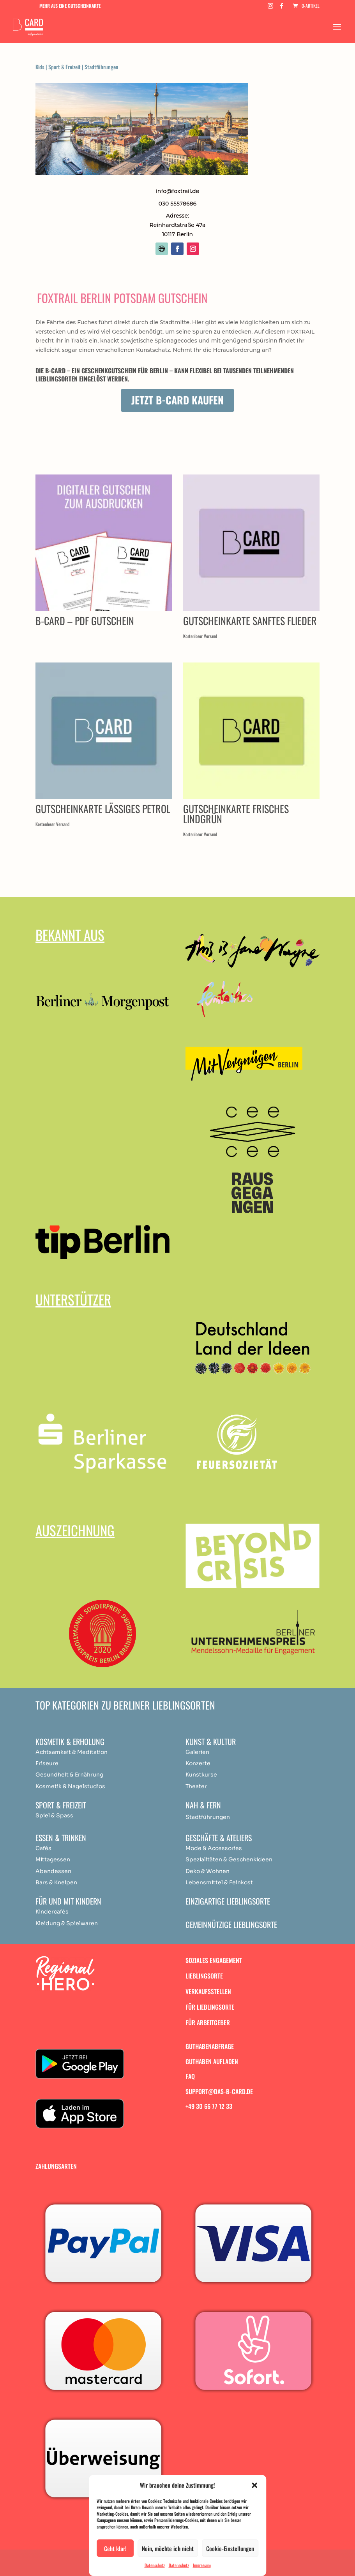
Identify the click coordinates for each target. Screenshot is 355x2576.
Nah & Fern (203, 1805)
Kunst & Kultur (210, 1741)
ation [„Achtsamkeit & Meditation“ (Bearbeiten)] (101, 1751)
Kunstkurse (201, 1774)
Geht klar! (115, 2548)
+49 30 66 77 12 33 (208, 2106)
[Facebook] (282, 8)
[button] (254, 2485)
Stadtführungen (101, 67)
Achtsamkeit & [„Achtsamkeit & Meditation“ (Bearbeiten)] (55, 1751)
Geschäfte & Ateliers (218, 1837)
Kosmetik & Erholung (69, 1741)
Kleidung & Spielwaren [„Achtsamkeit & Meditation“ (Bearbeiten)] (66, 1923)
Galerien (197, 1751)
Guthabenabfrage (209, 2046)
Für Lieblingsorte (209, 2007)
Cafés (43, 1848)
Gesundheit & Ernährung (69, 1774)
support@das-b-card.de (219, 2091)
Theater (196, 1786)
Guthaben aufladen (211, 2061)
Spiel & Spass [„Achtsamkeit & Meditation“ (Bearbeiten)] (54, 1815)
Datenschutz (155, 2565)
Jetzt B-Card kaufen (177, 400)
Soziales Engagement (213, 1960)
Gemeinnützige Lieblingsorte (231, 1924)
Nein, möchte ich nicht (168, 2548)
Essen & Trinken (60, 1837)
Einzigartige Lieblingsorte (227, 1901)
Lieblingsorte (204, 1975)
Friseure (46, 1763)
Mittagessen (52, 1859)
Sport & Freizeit (64, 67)
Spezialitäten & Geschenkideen (228, 1859)
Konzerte (197, 1763)
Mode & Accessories (213, 1848)
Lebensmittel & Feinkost (219, 1882)
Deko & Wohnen (207, 1871)
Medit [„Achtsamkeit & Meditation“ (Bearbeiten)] (85, 1751)
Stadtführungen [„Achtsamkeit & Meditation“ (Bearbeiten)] (207, 1816)
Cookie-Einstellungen (230, 2548)
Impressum (202, 2565)
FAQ (190, 2076)
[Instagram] (270, 8)
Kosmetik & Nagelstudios (70, 1786)
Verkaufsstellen (208, 1991)
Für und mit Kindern (68, 1901)
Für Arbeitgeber (207, 2022)
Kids (39, 67)
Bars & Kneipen (56, 1882)
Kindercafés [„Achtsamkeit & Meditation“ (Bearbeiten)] (52, 1911)
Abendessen (53, 1871)
